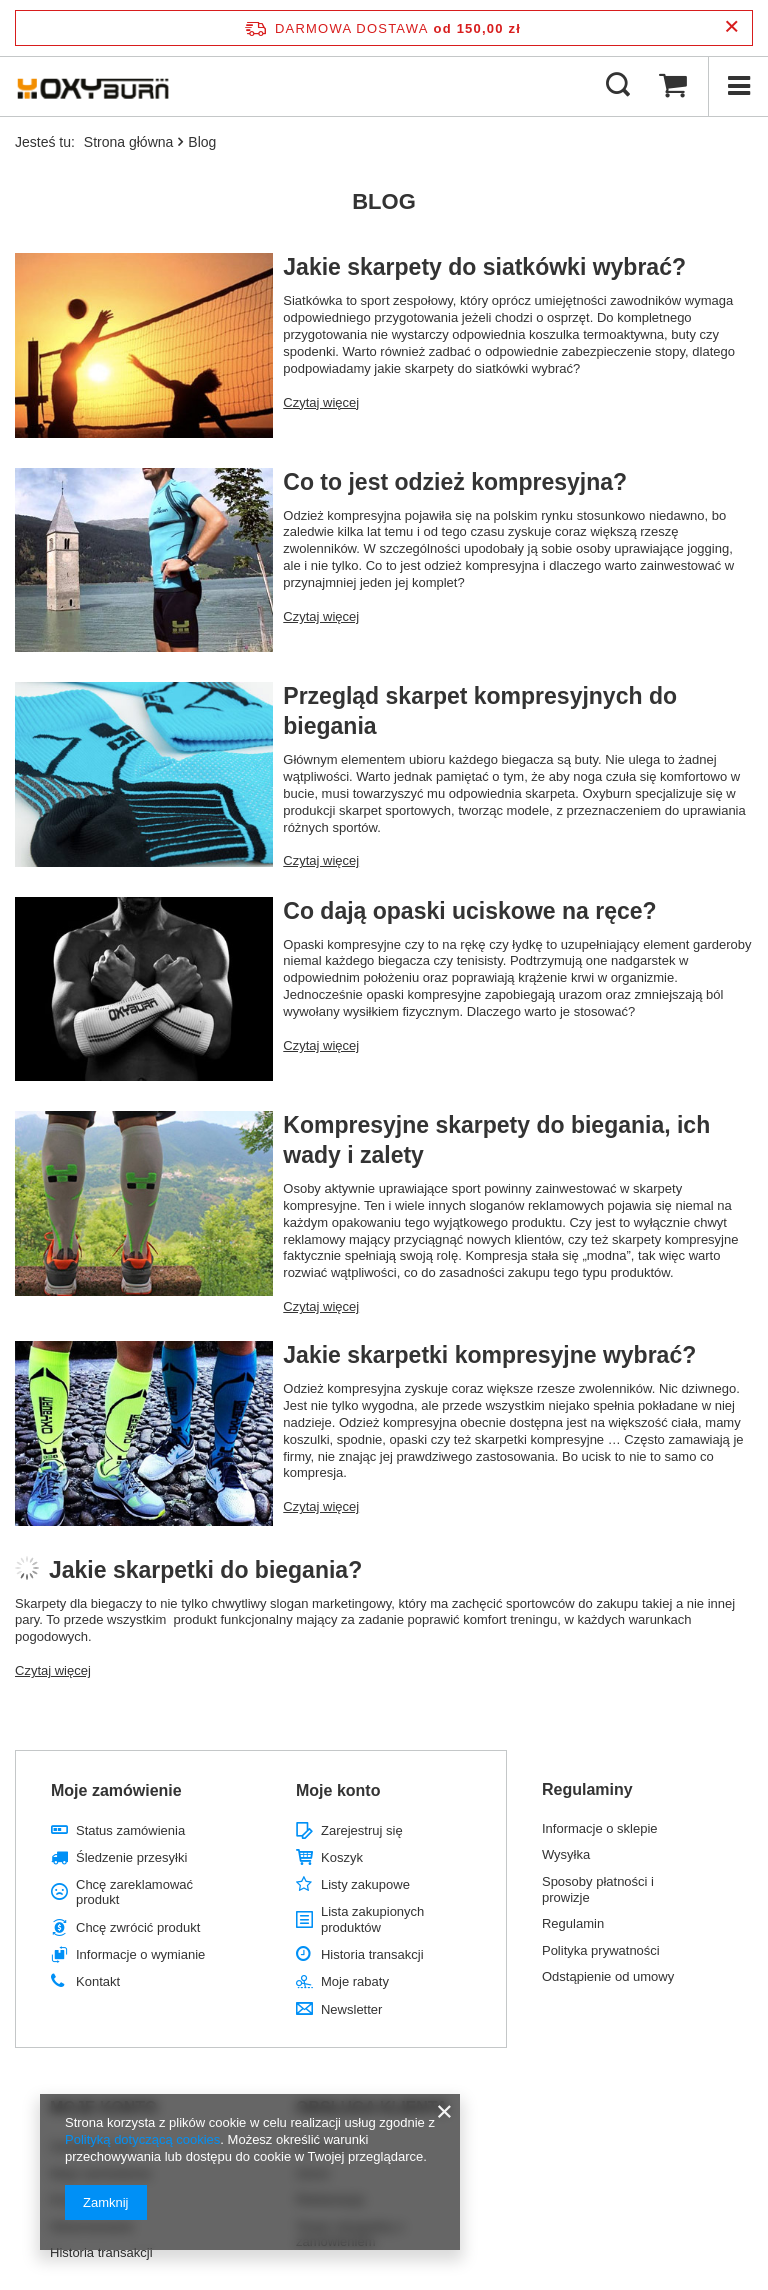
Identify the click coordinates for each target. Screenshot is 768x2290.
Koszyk (342, 1857)
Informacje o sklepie (600, 1828)
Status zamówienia (130, 1830)
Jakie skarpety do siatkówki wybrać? (484, 267)
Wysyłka (566, 1854)
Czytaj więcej (321, 402)
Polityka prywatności (601, 1950)
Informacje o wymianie (140, 1954)
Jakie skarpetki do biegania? (205, 1570)
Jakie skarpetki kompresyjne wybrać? (489, 1355)
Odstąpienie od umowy (608, 1976)
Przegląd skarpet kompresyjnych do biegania (480, 711)
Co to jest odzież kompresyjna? (455, 482)
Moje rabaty (355, 1981)
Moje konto (338, 1790)
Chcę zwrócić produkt (138, 1927)
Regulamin (573, 1923)
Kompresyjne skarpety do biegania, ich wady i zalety (496, 1140)
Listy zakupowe (365, 1884)
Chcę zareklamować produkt (134, 1892)
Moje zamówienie (116, 1790)
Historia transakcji (372, 1954)
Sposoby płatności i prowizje (598, 1889)
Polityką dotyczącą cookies (142, 2139)
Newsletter (351, 2009)
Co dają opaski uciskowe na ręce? (469, 911)
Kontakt (98, 1981)
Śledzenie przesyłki (131, 1857)
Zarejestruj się (362, 1830)
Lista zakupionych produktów (372, 1919)
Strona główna (129, 142)
